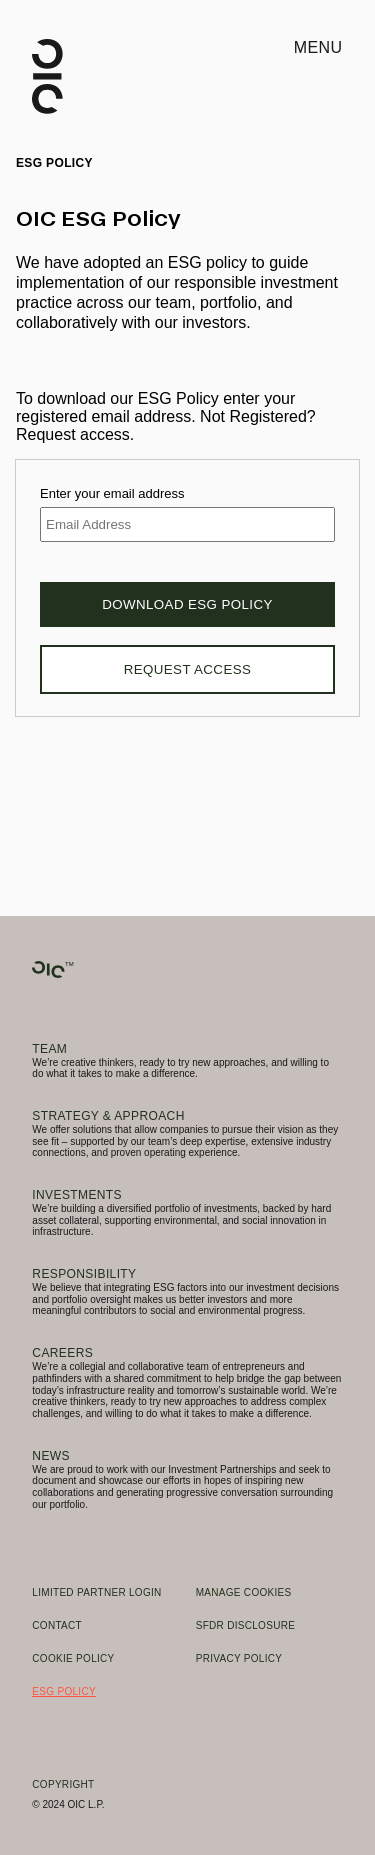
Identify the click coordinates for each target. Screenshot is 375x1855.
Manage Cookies (244, 1592)
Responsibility (84, 1274)
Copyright (63, 1784)
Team (49, 1049)
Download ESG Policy (187, 604)
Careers (62, 1353)
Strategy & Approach (108, 1116)
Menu (318, 47)
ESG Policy (64, 1691)
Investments (77, 1195)
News (51, 1456)
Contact (57, 1625)
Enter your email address (112, 493)
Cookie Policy (73, 1658)
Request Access (188, 669)
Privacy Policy (239, 1658)
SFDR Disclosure (246, 1625)
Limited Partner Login (96, 1592)
